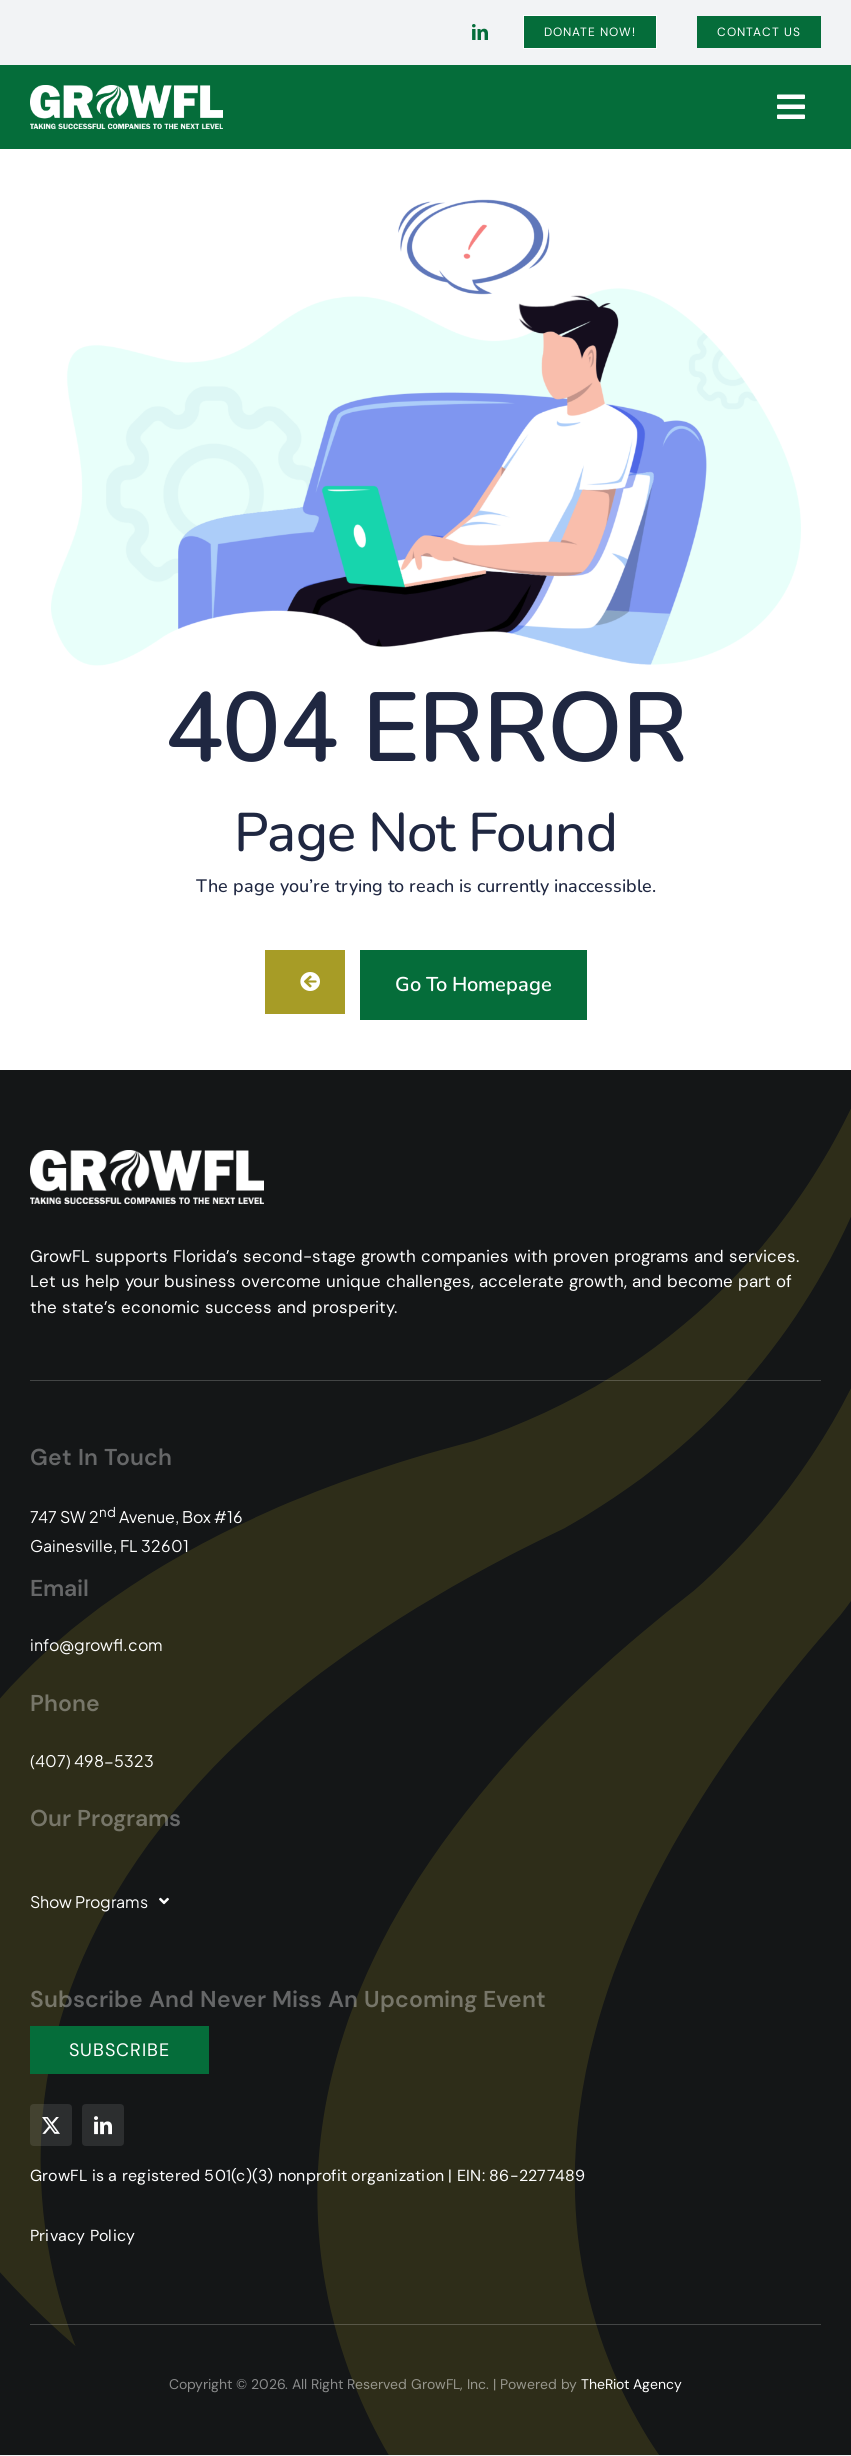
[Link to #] (791, 107)
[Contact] (759, 32)
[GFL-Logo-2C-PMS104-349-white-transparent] (126, 92)
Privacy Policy (82, 2235)
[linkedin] (480, 32)
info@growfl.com (96, 1644)
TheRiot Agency (631, 2384)
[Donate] (590, 32)
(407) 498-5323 (92, 1760)
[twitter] (51, 2125)
